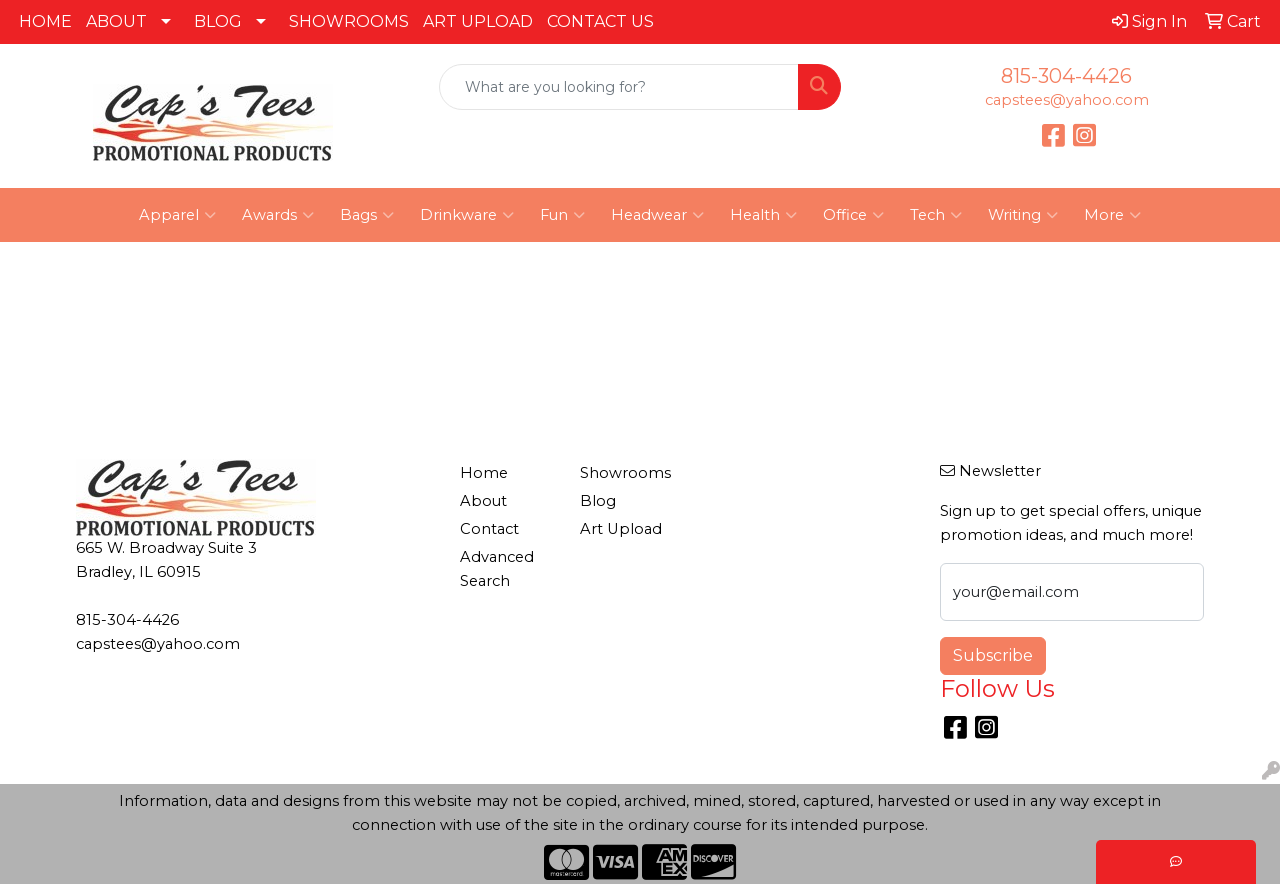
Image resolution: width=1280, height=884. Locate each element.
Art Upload (621, 529)
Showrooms (625, 473)
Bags (367, 215)
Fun (562, 215)
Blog (598, 501)
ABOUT (116, 21)
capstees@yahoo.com (1067, 100)
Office (853, 215)
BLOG (218, 21)
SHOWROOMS (349, 21)
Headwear (657, 215)
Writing (1023, 215)
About (483, 501)
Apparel (177, 215)
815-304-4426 (1066, 76)
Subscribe (993, 655)
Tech (936, 215)
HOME (45, 21)
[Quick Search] (619, 87)
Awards (278, 215)
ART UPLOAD (478, 21)
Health (763, 215)
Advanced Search (497, 569)
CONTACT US (600, 21)
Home (484, 473)
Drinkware (467, 215)
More (1112, 215)
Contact (489, 529)
